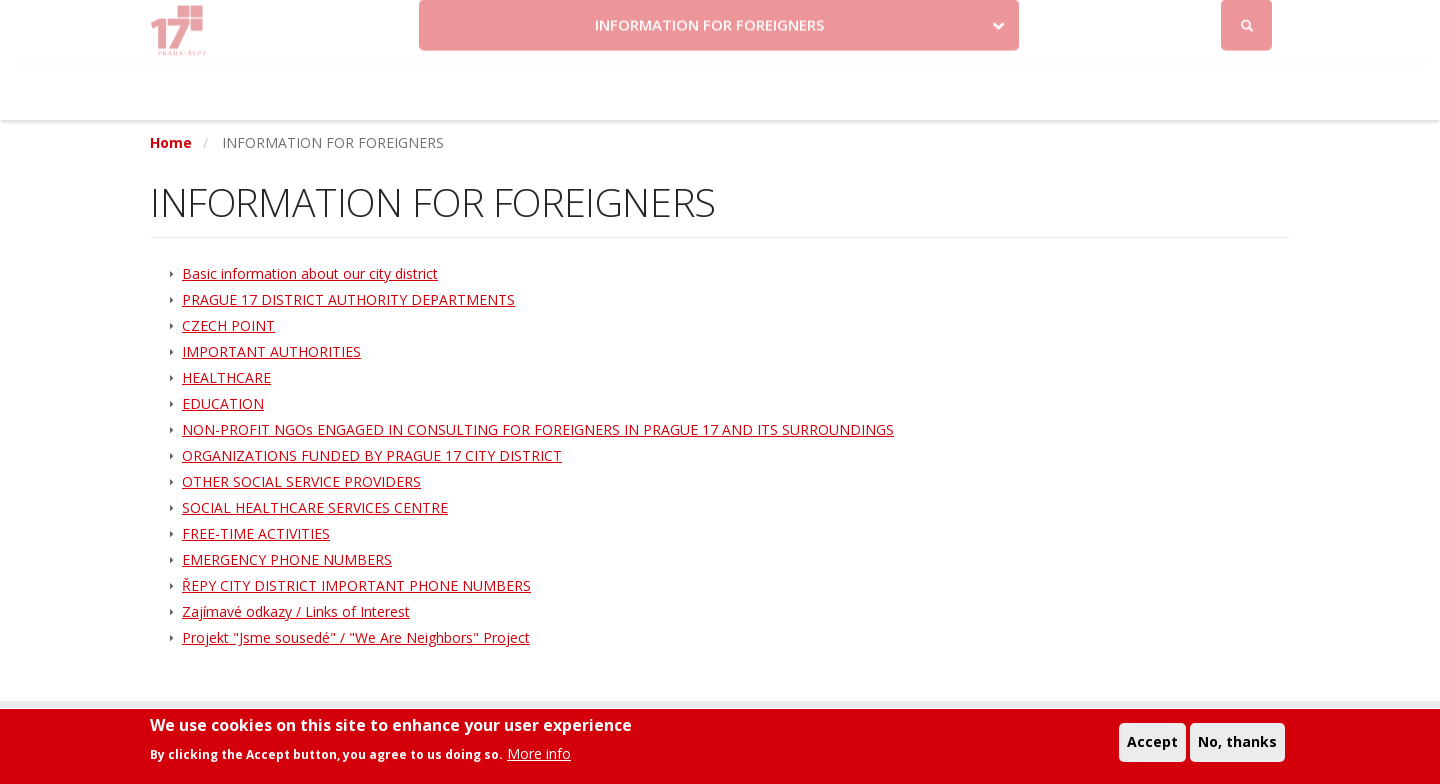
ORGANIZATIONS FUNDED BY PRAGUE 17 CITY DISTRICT (372, 455)
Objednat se (920, 22)
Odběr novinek (1033, 22)
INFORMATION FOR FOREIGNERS (709, 83)
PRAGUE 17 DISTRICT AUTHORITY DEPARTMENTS (348, 299)
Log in (1264, 23)
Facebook (1168, 22)
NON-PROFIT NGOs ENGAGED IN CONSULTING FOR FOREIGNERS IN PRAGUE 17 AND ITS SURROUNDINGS (538, 429)
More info (539, 754)
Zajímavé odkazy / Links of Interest (296, 611)
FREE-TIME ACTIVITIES (256, 533)
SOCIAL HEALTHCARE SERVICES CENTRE (315, 507)
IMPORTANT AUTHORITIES (271, 351)
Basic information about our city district (310, 273)
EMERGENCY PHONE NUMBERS (287, 559)
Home (171, 142)
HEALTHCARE (226, 377)
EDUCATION (223, 403)
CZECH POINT (228, 325)
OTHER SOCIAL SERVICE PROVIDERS (301, 481)
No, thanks (1237, 742)
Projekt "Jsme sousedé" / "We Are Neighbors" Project (356, 637)
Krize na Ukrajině (702, 22)
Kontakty (826, 22)
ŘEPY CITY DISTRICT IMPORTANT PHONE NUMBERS (356, 585)
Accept (1152, 742)
